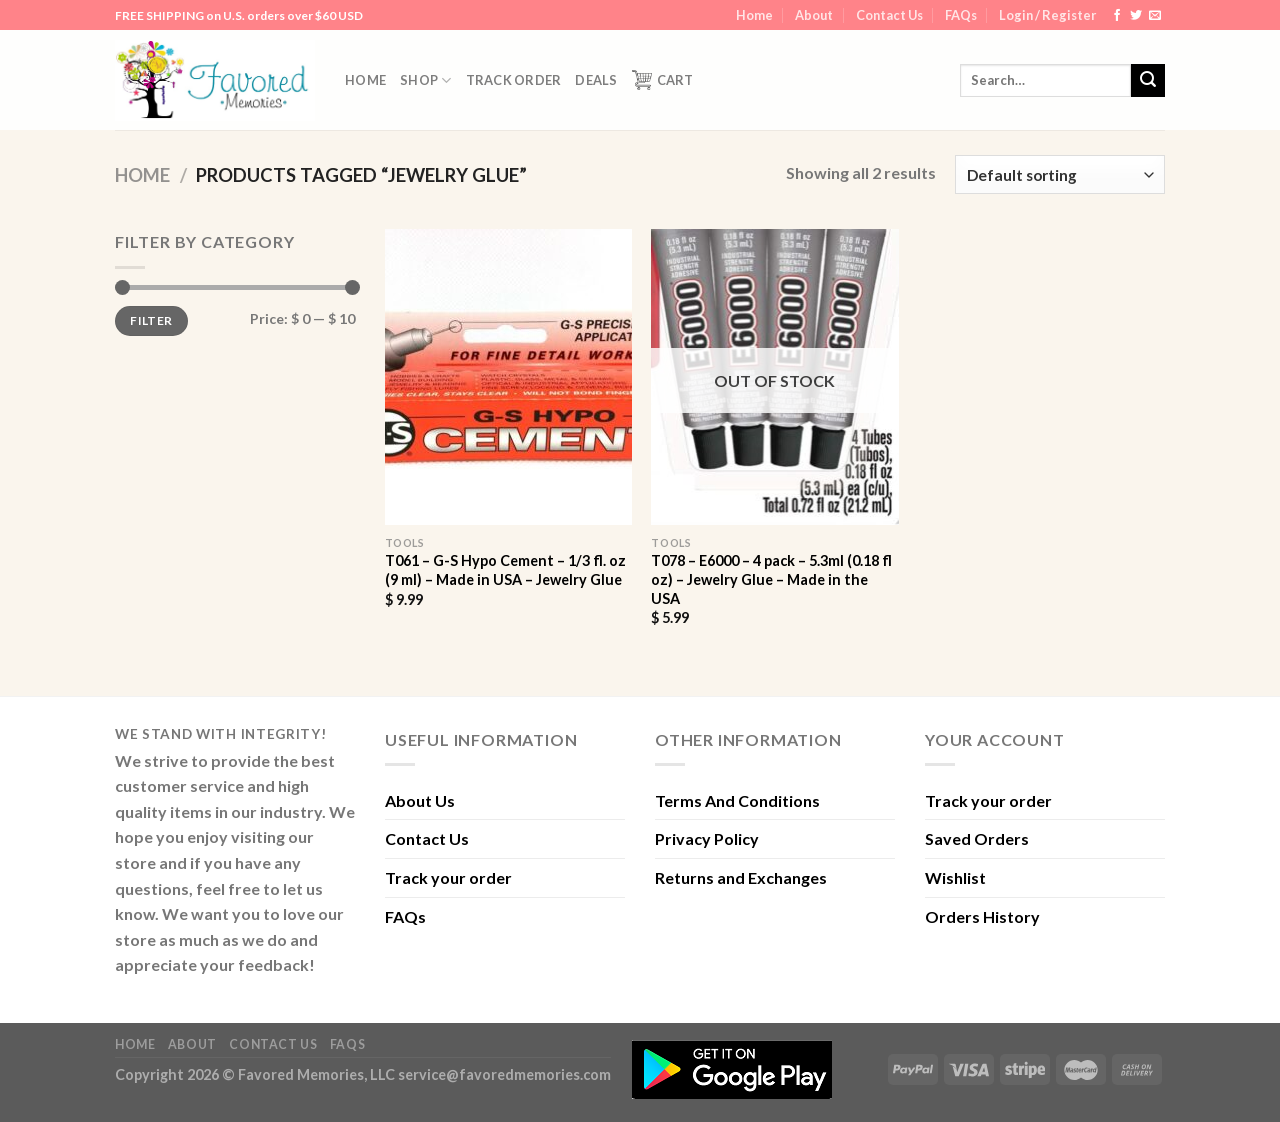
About (814, 15)
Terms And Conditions (737, 800)
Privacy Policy (707, 838)
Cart (663, 80)
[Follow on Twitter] (1136, 16)
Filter (151, 320)
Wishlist (955, 877)
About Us (420, 800)
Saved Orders (977, 838)
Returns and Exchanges (741, 877)
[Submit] (1148, 81)
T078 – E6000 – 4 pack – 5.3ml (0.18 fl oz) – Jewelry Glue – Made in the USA (771, 579)
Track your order (448, 877)
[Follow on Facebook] (1117, 16)
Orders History (982, 916)
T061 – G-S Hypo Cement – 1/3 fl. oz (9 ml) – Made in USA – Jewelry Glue (505, 570)
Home (754, 15)
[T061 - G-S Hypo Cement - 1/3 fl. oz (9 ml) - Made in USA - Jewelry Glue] (508, 377)
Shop (425, 80)
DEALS (596, 80)
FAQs (961, 15)
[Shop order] (1060, 174)
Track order (514, 80)
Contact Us (889, 15)
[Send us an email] (1155, 16)
